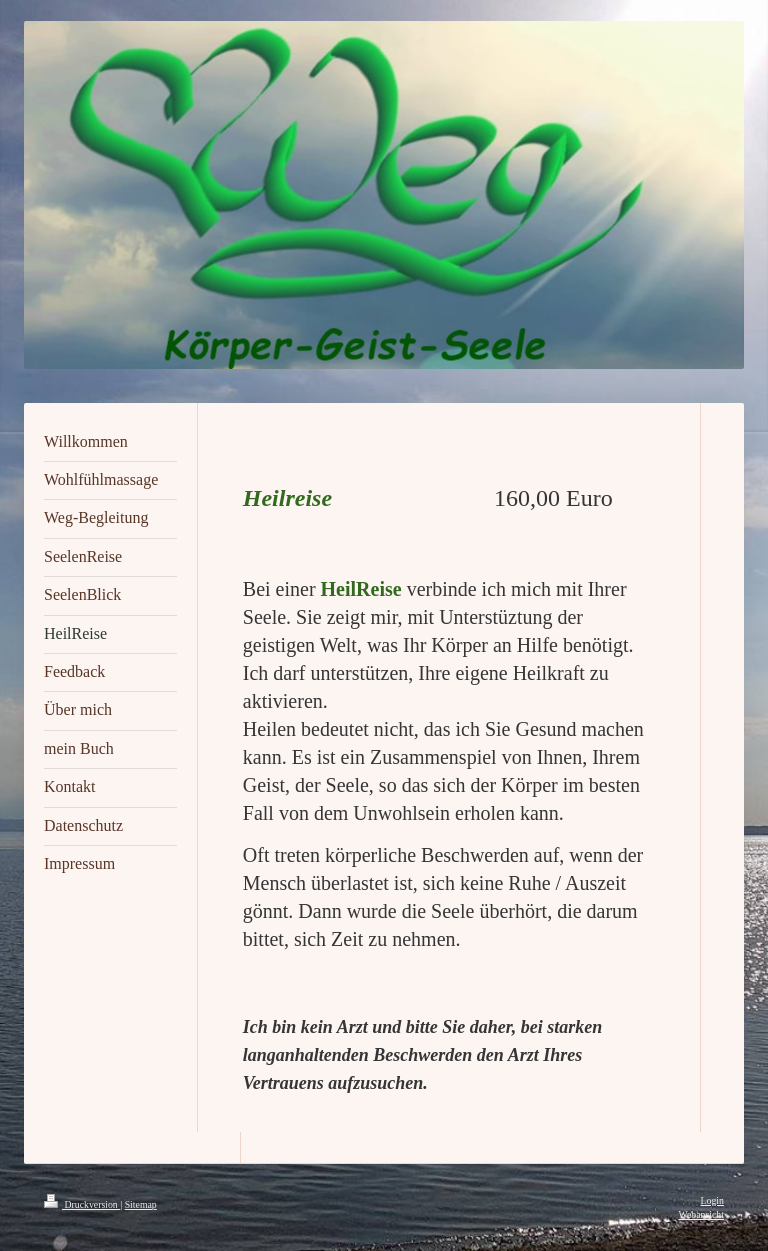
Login (712, 1200)
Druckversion (82, 1204)
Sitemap (141, 1204)
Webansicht (701, 1214)
